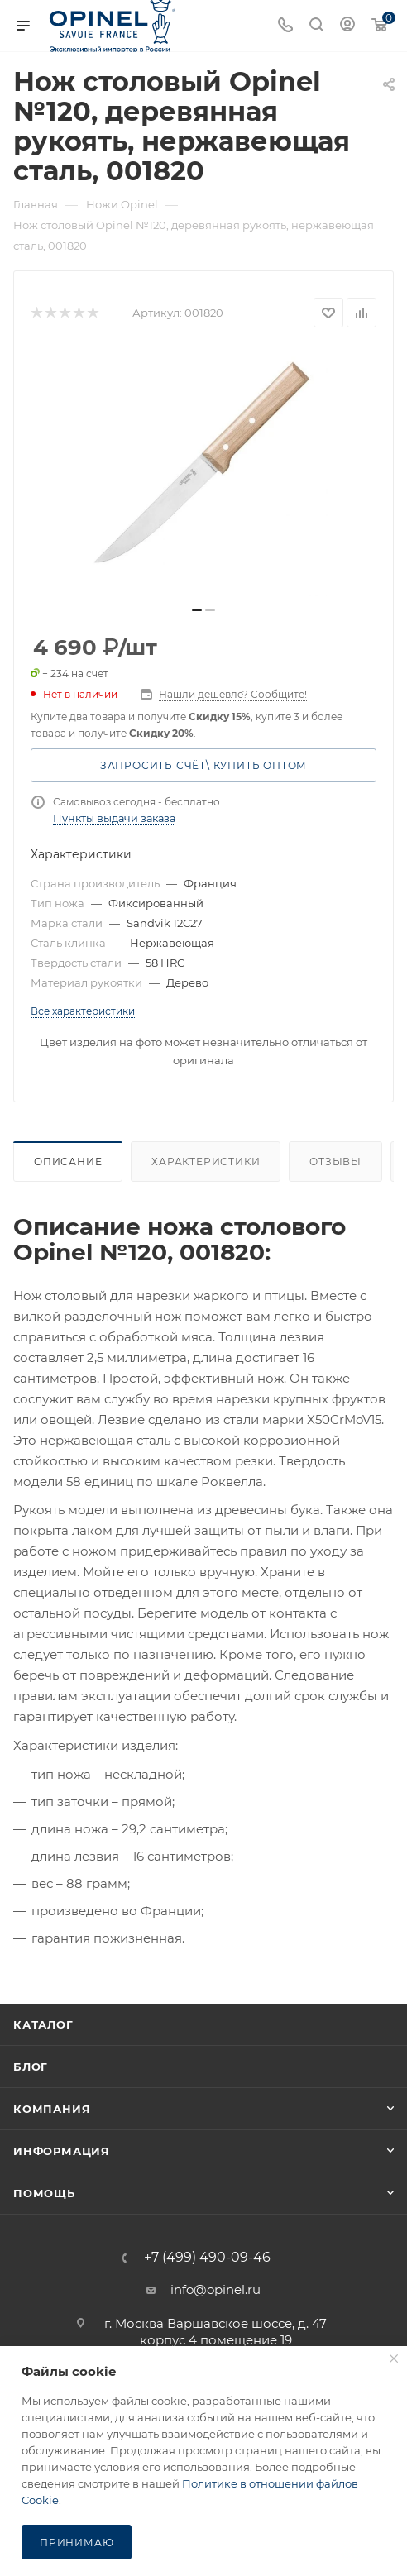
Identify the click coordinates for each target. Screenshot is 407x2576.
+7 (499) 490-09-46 (207, 2257)
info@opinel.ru (215, 2289)
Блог (30, 2066)
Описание (68, 1161)
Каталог (43, 2024)
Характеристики (205, 1161)
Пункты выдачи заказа (114, 818)
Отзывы (335, 1161)
